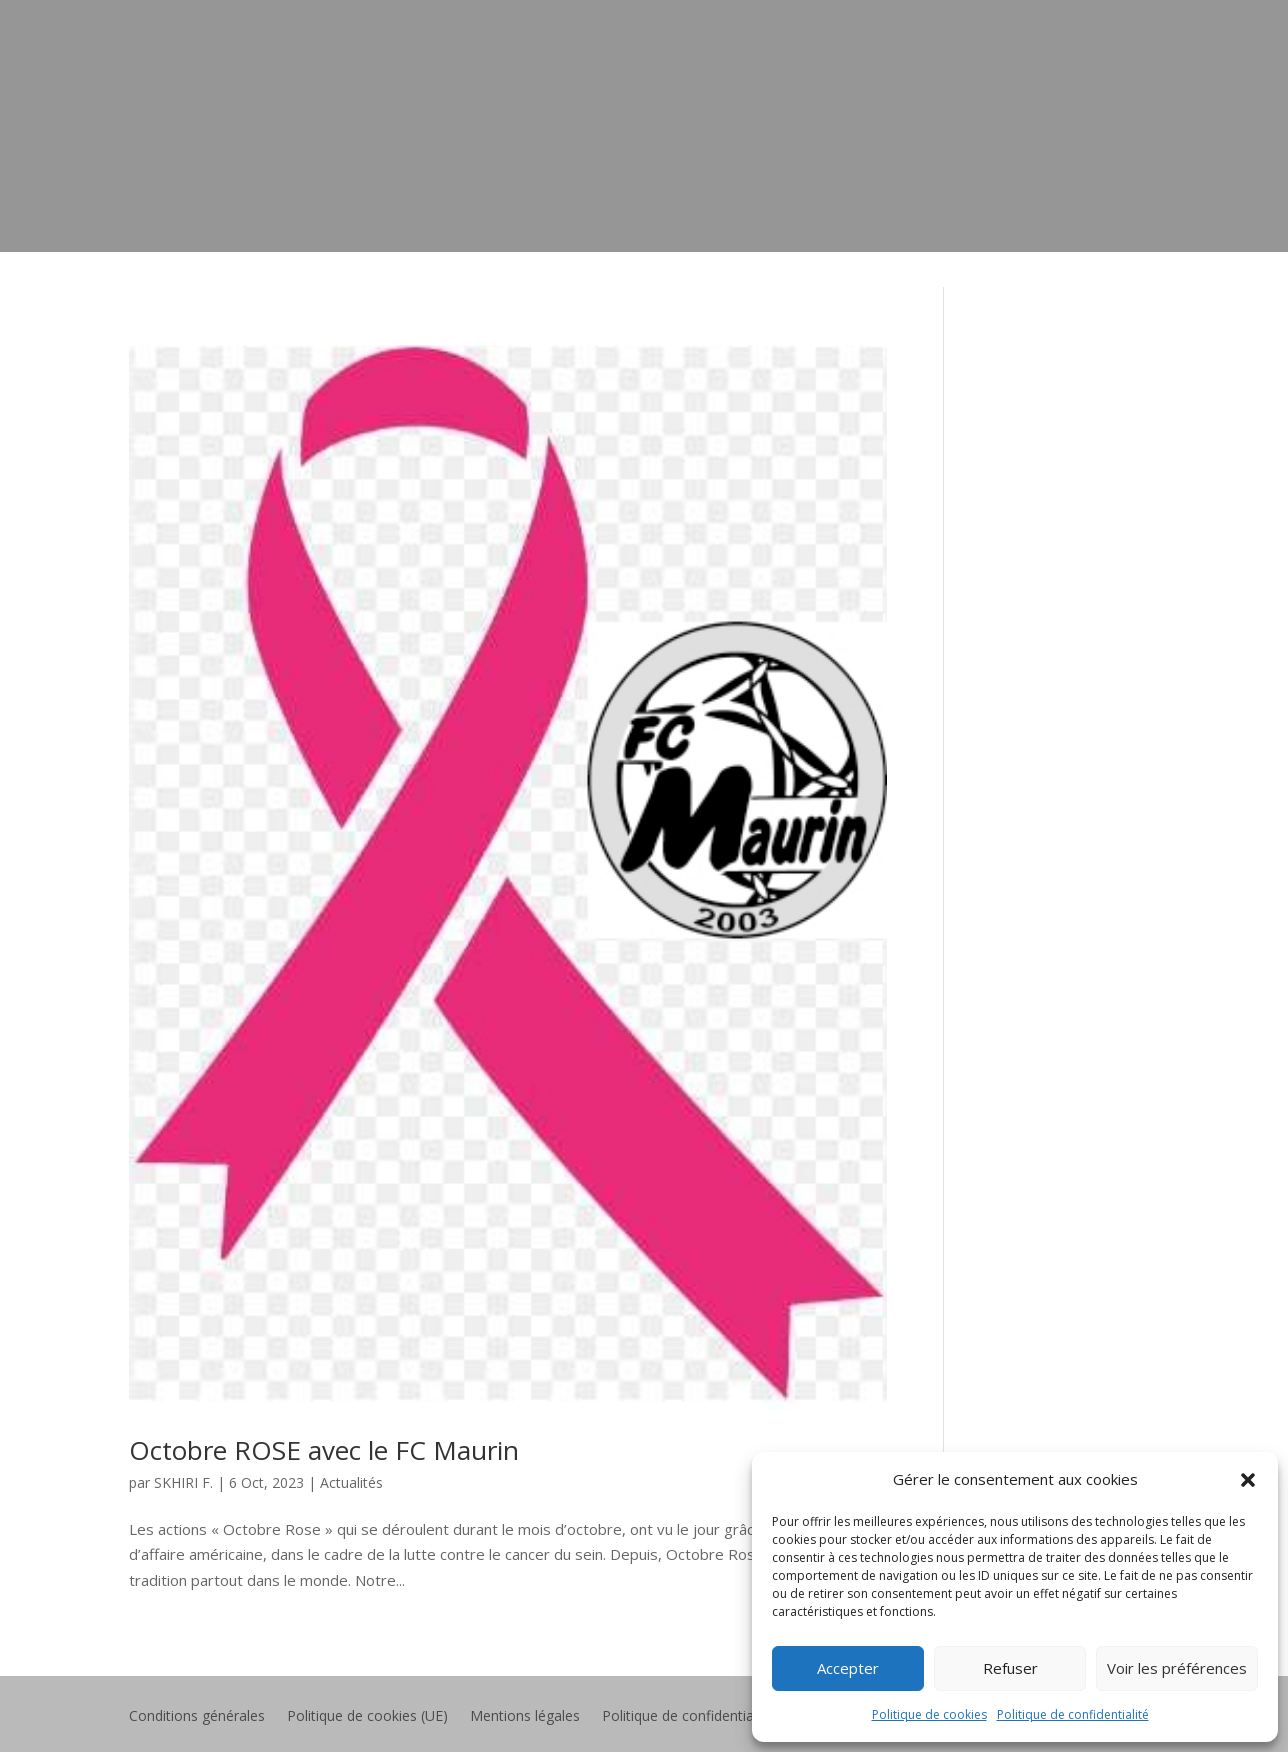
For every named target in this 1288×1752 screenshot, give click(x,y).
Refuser (1010, 1668)
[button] (1248, 1480)
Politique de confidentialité (1073, 1714)
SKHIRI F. (183, 1482)
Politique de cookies (929, 1714)
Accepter (848, 1668)
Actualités (351, 1482)
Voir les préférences (1177, 1668)
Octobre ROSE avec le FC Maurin (324, 1450)
